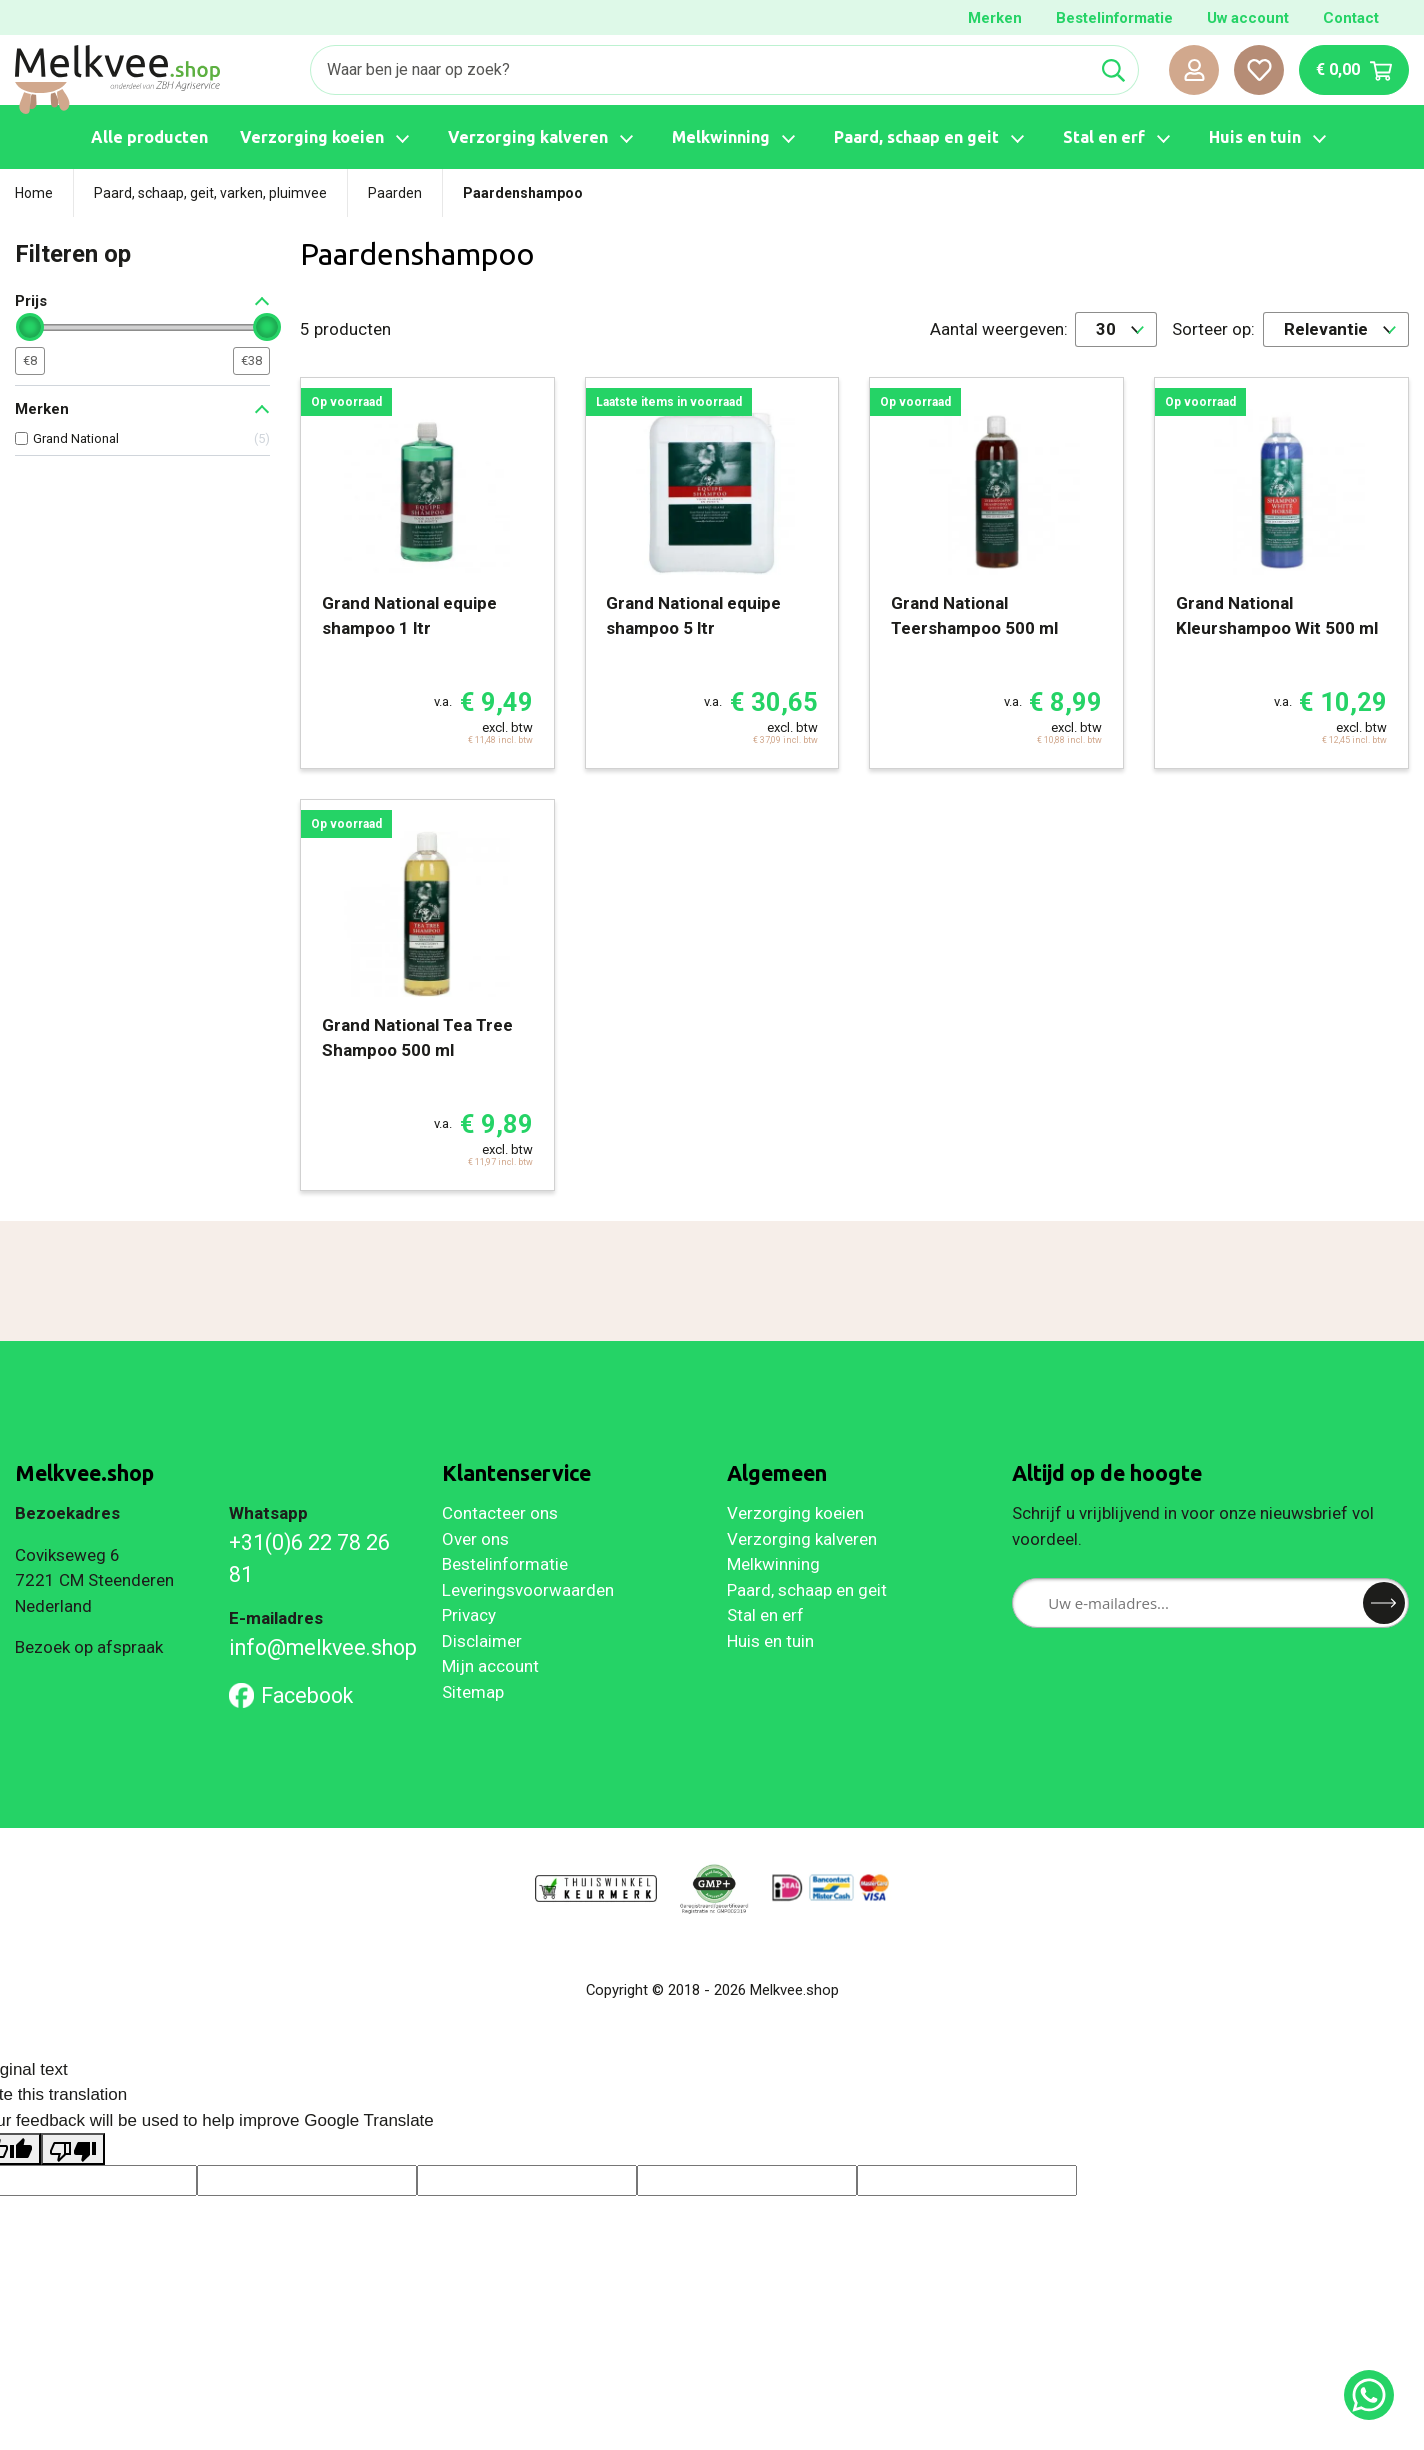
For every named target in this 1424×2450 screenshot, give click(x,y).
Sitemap (473, 1692)
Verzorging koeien (795, 1513)
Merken (995, 18)
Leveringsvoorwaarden (528, 1590)
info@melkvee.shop (321, 1647)
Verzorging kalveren (802, 1539)
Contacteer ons (500, 1513)
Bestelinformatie (1114, 18)
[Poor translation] (73, 2149)
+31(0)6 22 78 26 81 (309, 1558)
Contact (1351, 18)
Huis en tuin (770, 1641)
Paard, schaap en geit (807, 1590)
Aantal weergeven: (999, 329)
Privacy (469, 1615)
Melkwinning (773, 1564)
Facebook (291, 1695)
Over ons (475, 1539)
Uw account (1248, 18)
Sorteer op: (1213, 329)
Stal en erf (765, 1615)
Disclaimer (482, 1641)
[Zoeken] (700, 70)
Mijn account (490, 1666)
